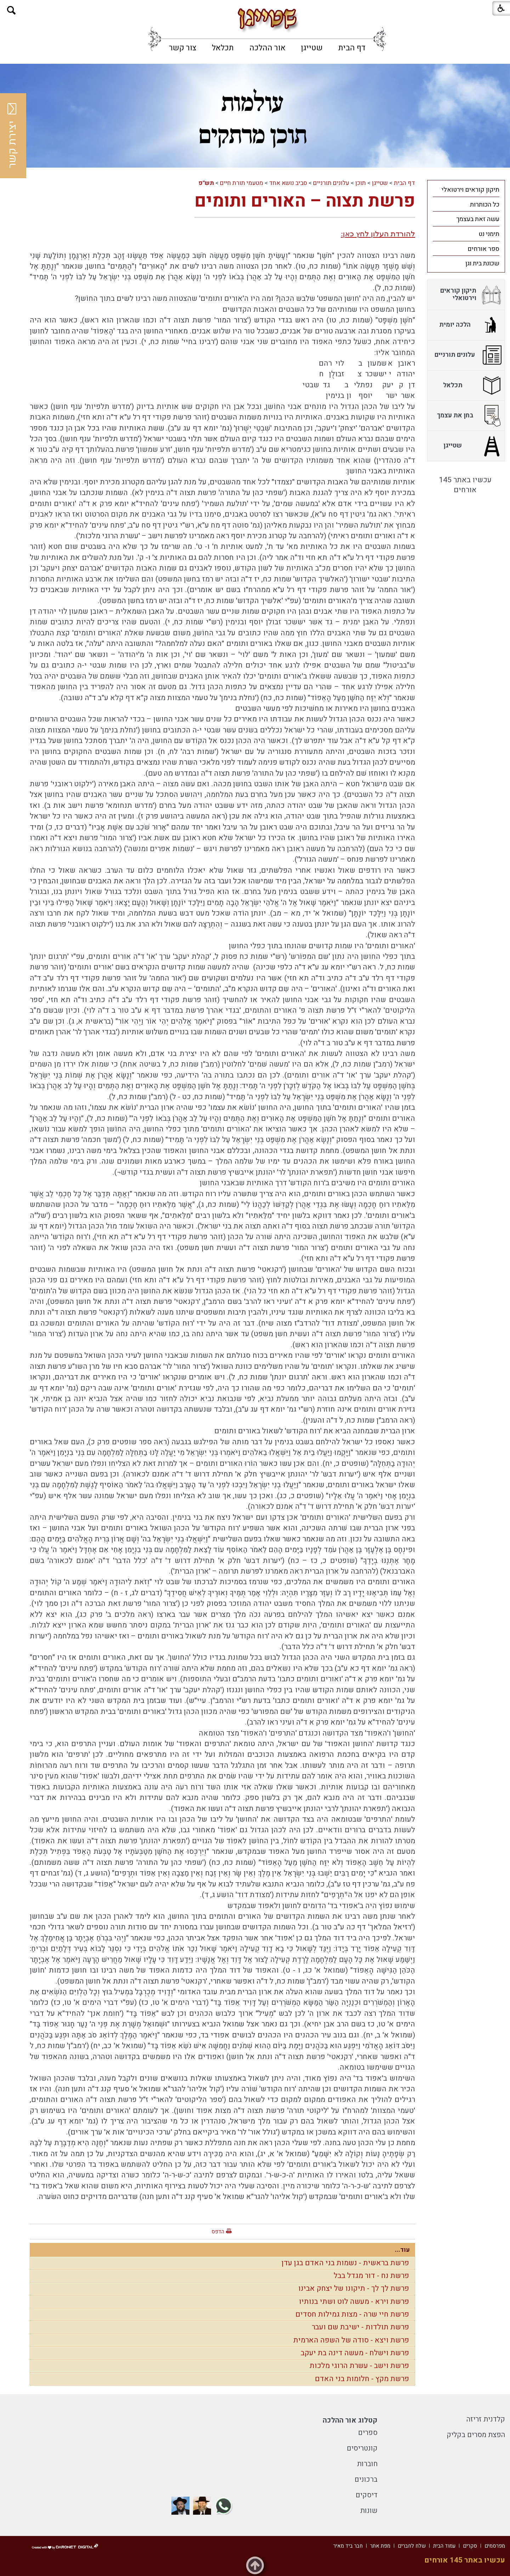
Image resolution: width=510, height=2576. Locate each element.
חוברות (367, 2464)
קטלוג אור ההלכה (350, 2420)
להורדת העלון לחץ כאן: (378, 234)
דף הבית (352, 48)
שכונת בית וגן (482, 263)
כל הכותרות (484, 204)
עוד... (402, 2249)
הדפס (217, 2231)
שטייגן (312, 48)
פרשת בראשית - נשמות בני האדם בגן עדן (345, 2262)
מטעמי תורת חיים (241, 183)
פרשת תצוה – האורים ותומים (304, 201)
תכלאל (223, 48)
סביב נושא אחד (288, 183)
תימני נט (488, 234)
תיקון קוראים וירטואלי (470, 190)
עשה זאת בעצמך (477, 219)
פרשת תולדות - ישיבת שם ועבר (360, 2327)
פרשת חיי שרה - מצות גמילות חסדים (352, 2314)
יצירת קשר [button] (12, 135)
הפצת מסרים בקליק (476, 2435)
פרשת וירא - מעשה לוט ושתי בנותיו (354, 2301)
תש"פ (206, 183)
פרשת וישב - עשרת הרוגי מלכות (359, 2365)
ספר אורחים (483, 249)
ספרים (368, 2433)
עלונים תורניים (331, 183)
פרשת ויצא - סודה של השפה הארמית (351, 2340)
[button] (11, 10)
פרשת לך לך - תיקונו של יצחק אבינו (353, 2288)
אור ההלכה (267, 48)
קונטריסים (362, 2448)
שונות (369, 2510)
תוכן (360, 183)
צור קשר (182, 48)
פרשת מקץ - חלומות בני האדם (362, 2378)
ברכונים (366, 2479)
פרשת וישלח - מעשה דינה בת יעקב (355, 2352)
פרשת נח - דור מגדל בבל (371, 2275)
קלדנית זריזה (485, 2419)
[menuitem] (351, 48)
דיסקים (367, 2495)
